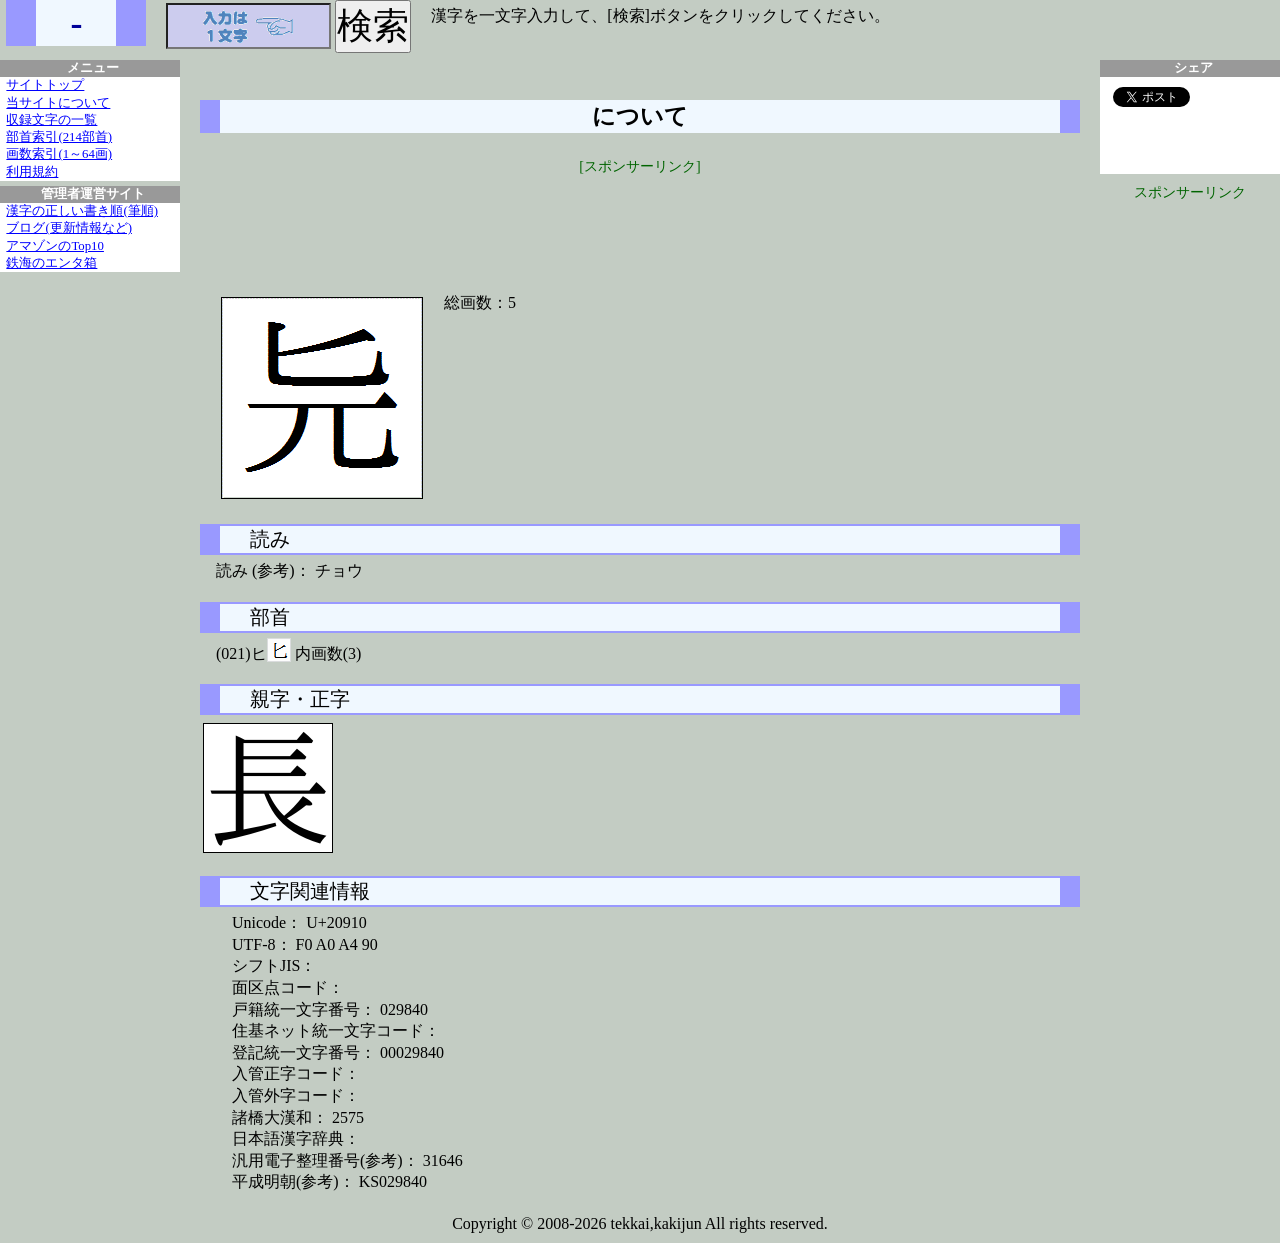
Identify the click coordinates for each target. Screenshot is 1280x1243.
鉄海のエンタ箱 (51, 263)
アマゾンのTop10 (55, 246)
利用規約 (32, 172)
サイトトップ (45, 85)
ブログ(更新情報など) (69, 228)
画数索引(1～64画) (59, 154)
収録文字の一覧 (51, 120)
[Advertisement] (640, 222)
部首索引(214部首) (59, 137)
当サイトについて (58, 103)
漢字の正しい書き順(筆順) (82, 211)
